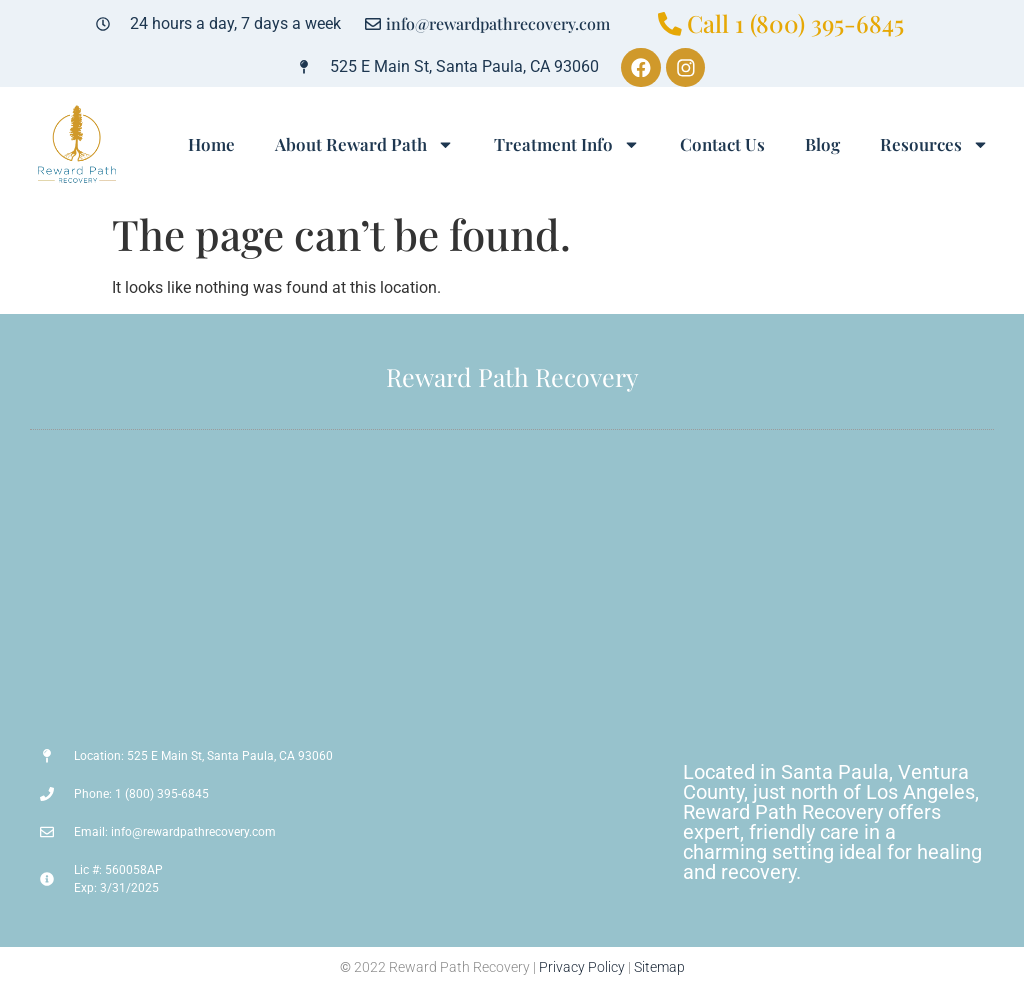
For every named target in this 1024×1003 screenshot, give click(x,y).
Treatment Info (567, 144)
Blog (822, 145)
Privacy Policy (582, 968)
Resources (934, 144)
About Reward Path (364, 144)
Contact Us (722, 145)
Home (211, 145)
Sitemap (659, 968)
